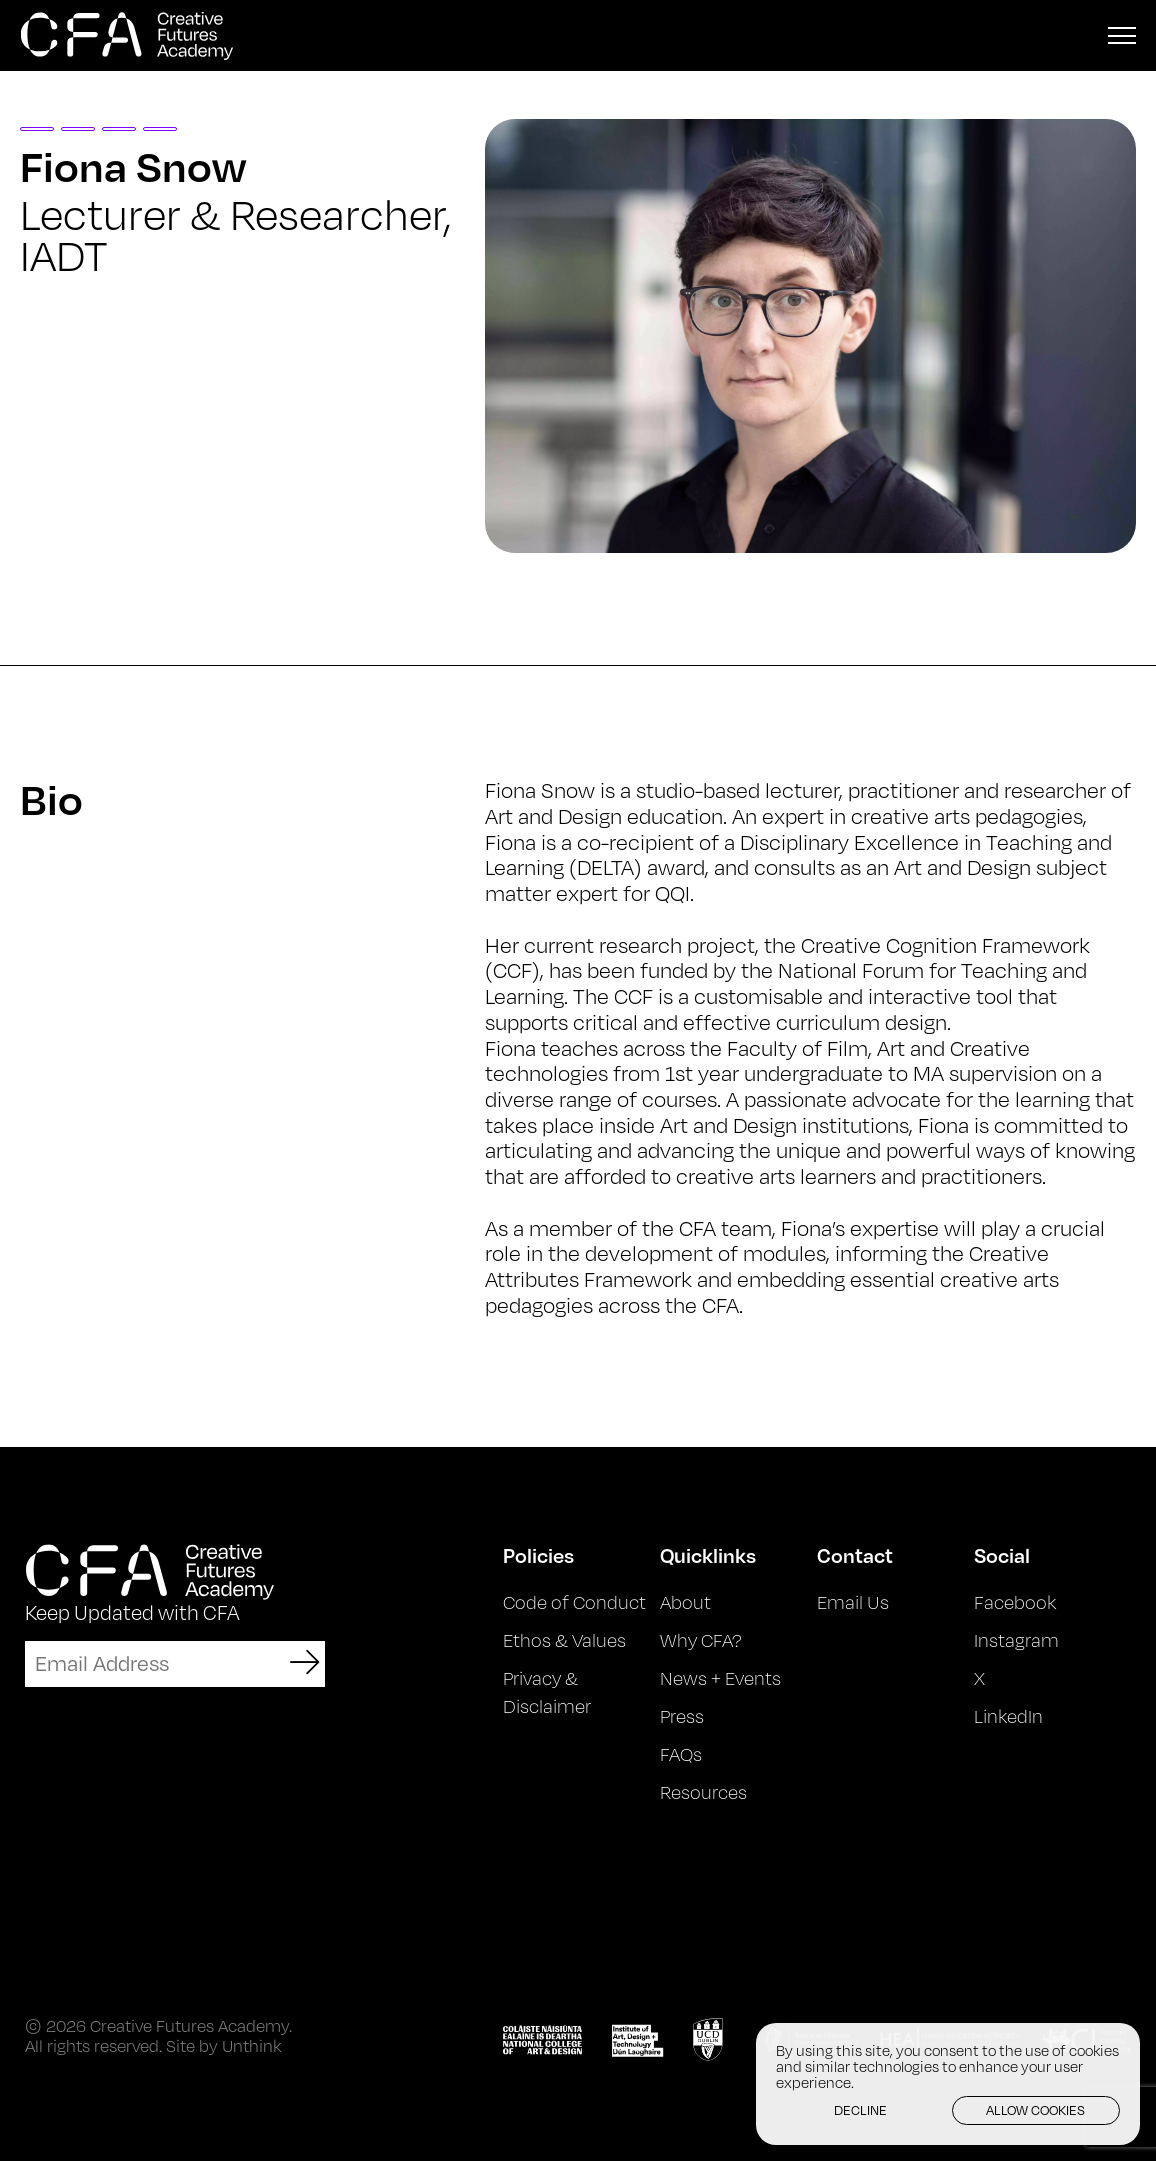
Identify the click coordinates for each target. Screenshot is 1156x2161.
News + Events (720, 1678)
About (685, 1602)
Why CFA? (701, 1640)
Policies (538, 1555)
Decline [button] (860, 2110)
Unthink (252, 2046)
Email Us (853, 1602)
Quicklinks (708, 1555)
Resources (703, 1792)
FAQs (681, 1754)
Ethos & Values (564, 1640)
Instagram (1016, 1640)
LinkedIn (1008, 1716)
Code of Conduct (574, 1602)
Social (1002, 1555)
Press (682, 1716)
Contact (855, 1555)
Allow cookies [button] (1035, 2110)
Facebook (1015, 1602)
